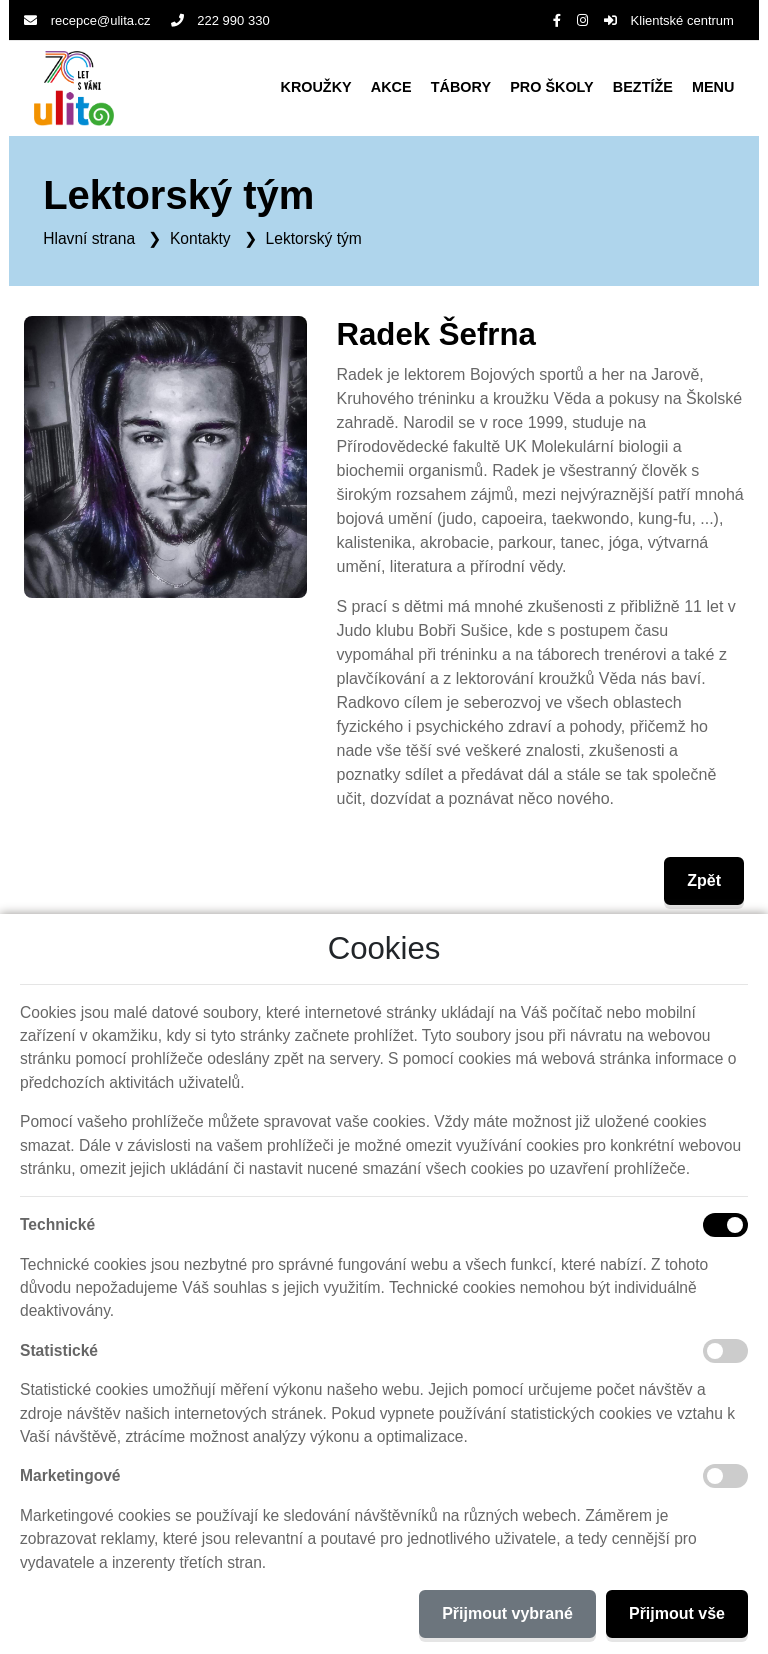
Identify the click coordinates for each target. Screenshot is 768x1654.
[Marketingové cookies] (725, 1476)
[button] (713, 88)
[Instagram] (582, 20)
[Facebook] (557, 20)
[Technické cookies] (725, 1225)
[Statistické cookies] (725, 1351)
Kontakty (200, 238)
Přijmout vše (677, 1613)
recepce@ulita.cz (87, 20)
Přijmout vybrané (507, 1613)
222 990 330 (220, 20)
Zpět (704, 880)
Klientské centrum (669, 20)
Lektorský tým (314, 238)
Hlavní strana (89, 238)
